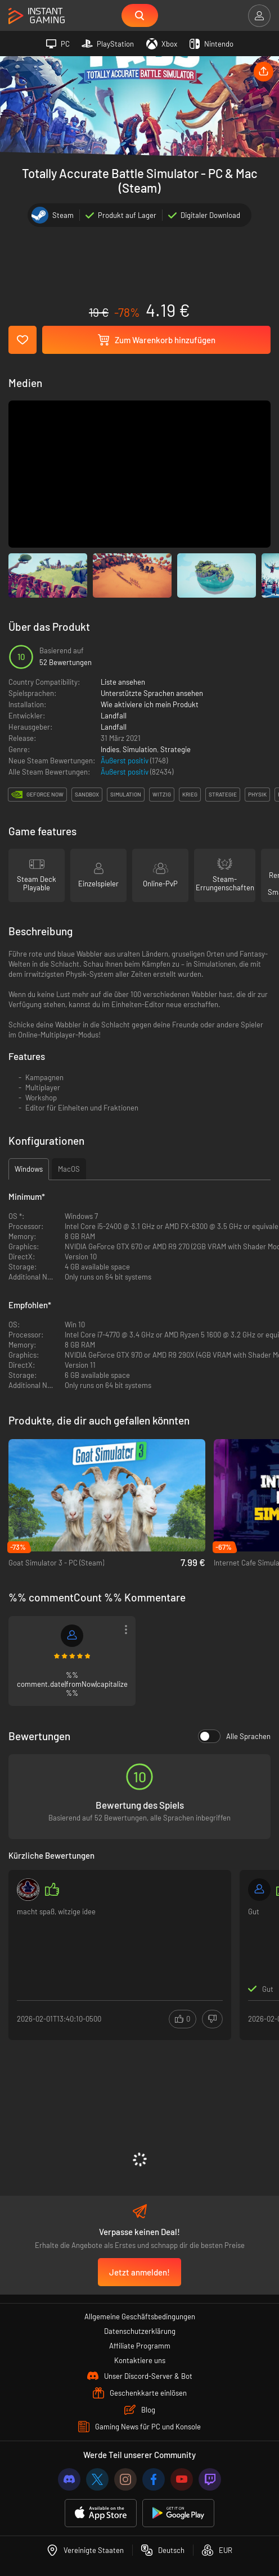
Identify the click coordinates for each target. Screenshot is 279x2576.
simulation (125, 794)
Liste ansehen (123, 681)
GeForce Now (45, 794)
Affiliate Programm (139, 2345)
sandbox (87, 794)
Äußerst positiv (125, 760)
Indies (110, 749)
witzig (161, 794)
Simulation (140, 749)
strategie (223, 794)
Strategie (175, 749)
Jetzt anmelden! (139, 2272)
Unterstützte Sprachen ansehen (152, 693)
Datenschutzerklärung (140, 2331)
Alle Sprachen (234, 1736)
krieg (189, 794)
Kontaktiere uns (139, 2360)
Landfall (114, 715)
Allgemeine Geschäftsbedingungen (139, 2316)
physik (257, 794)
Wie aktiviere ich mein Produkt (150, 704)
